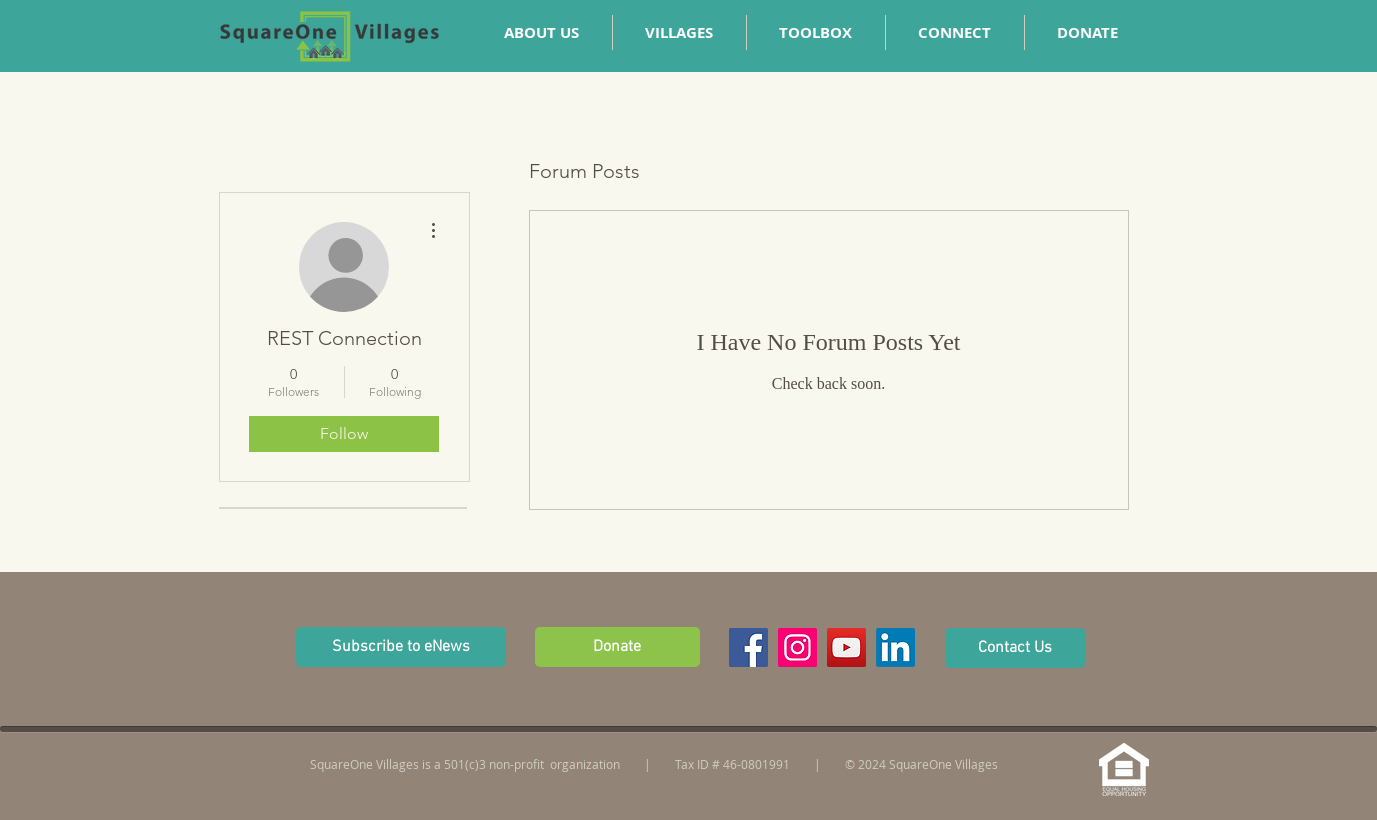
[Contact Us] (1015, 648)
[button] (955, 32)
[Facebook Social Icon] (748, 647)
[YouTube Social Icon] (846, 647)
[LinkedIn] (895, 647)
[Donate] (617, 647)
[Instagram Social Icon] (797, 647)
